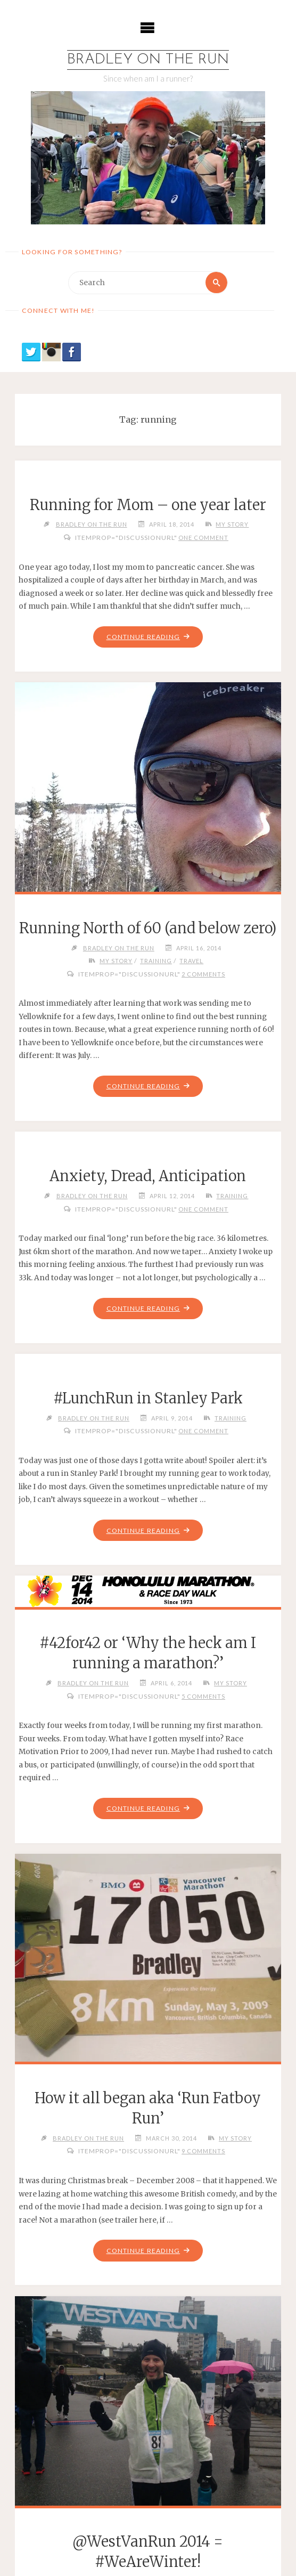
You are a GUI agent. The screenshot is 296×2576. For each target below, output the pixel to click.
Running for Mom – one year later (148, 505)
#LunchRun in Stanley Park (148, 1399)
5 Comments (203, 1696)
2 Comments (203, 974)
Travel (191, 960)
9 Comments (203, 2152)
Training (156, 960)
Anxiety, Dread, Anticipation (148, 1176)
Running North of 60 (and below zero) (147, 928)
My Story (232, 524)
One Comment (203, 537)
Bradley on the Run (148, 60)
